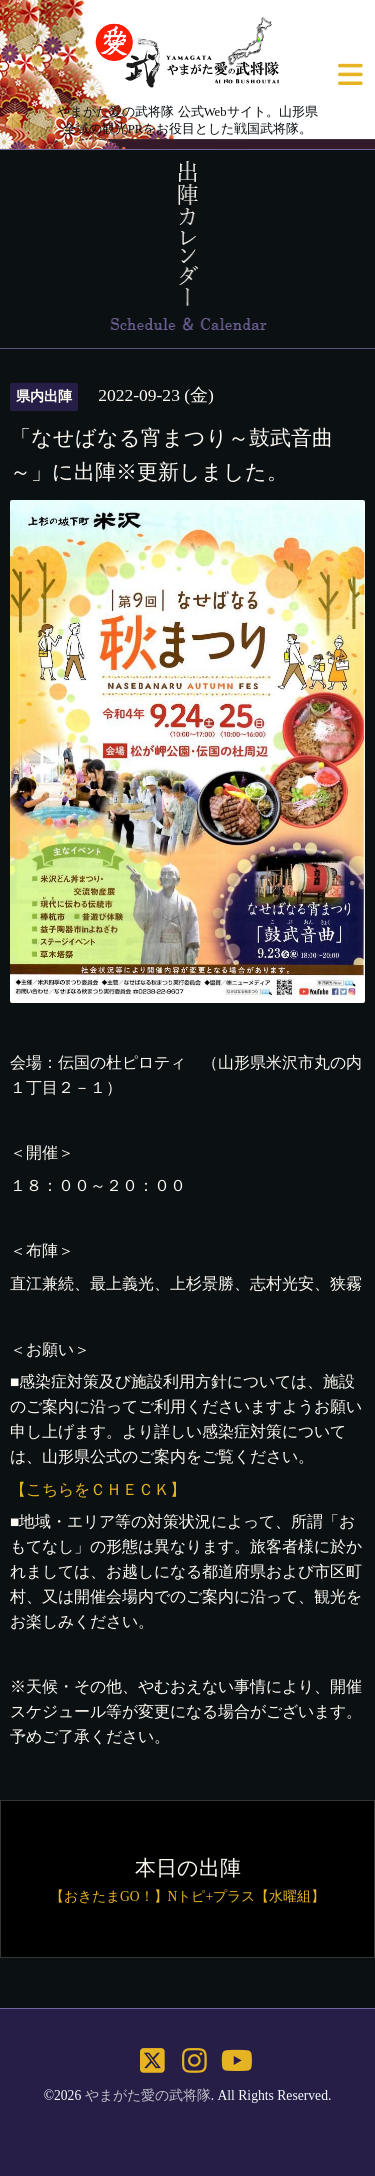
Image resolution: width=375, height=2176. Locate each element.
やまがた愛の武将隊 (148, 2095)
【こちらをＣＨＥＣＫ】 (98, 1489)
